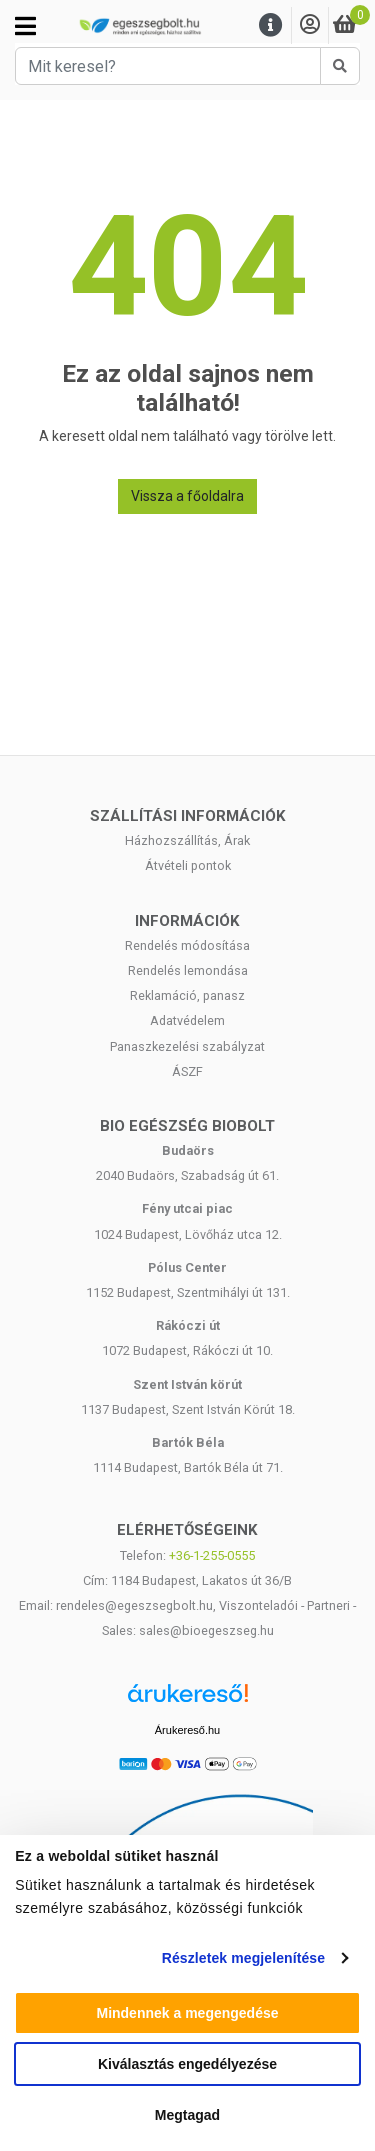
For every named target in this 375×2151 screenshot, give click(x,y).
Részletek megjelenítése (243, 1958)
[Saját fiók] (310, 25)
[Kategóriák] (25, 26)
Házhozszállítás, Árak (187, 840)
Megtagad (187, 2115)
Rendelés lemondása (188, 970)
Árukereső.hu (187, 1730)
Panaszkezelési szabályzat (187, 1046)
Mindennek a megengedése (187, 2013)
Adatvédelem (187, 1020)
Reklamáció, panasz (187, 995)
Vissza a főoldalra (187, 496)
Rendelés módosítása (187, 945)
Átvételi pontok (188, 865)
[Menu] (271, 25)
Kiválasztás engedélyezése (187, 2064)
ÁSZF (187, 1071)
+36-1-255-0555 (212, 1555)
